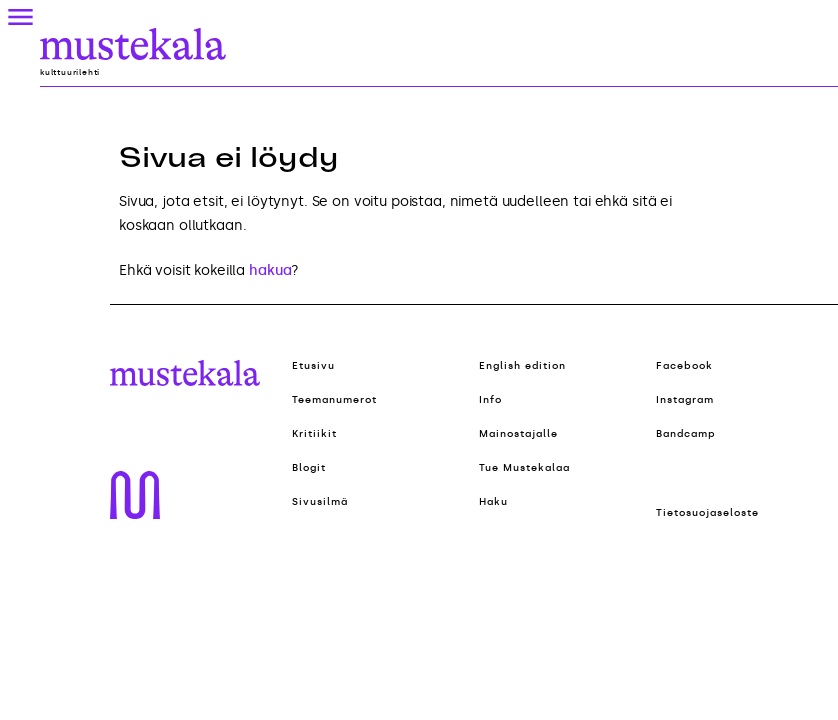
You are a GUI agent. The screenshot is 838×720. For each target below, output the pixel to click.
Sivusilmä (320, 502)
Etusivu (313, 366)
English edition (522, 366)
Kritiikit (314, 434)
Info (490, 400)
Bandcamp (686, 434)
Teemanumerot (334, 400)
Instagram (685, 400)
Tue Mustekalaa (524, 468)
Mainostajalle (518, 434)
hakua (270, 270)
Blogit (309, 468)
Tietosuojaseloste (707, 513)
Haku (493, 502)
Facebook (684, 366)
